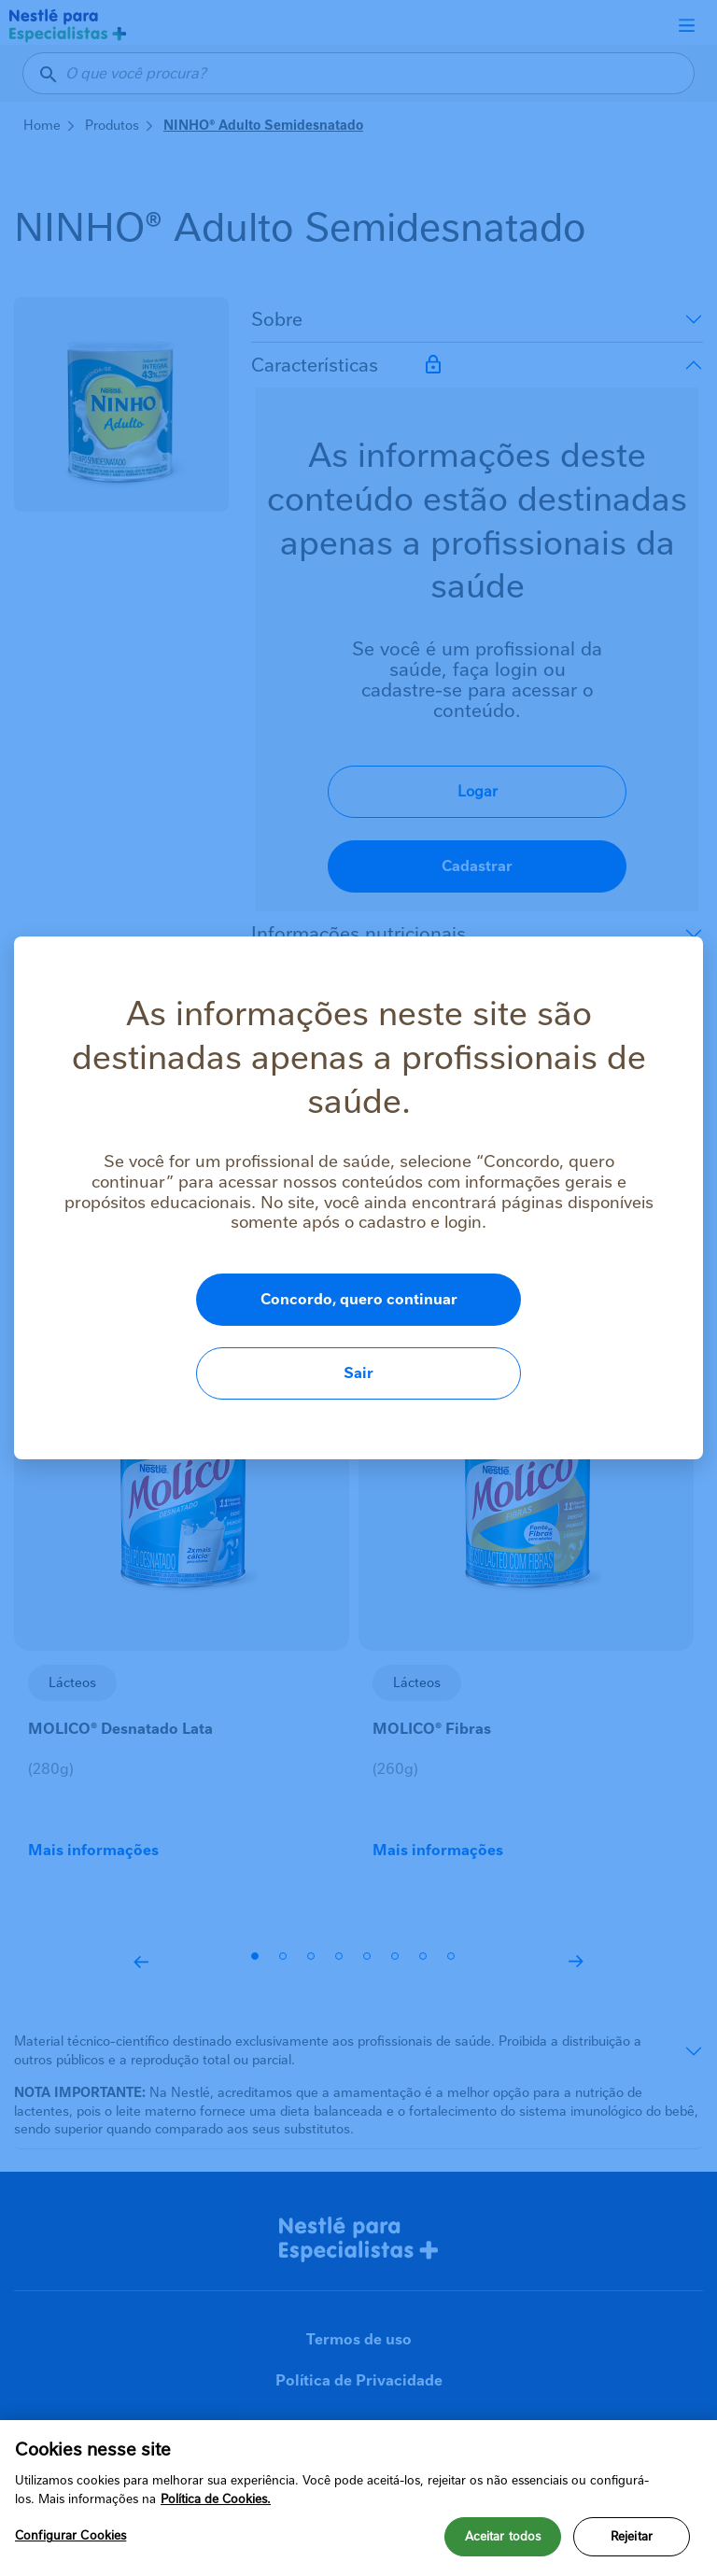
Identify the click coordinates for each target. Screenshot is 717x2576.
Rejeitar (632, 2545)
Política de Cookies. (216, 2506)
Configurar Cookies (70, 2544)
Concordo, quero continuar (271, 1336)
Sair (576, 1336)
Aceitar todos (503, 2545)
